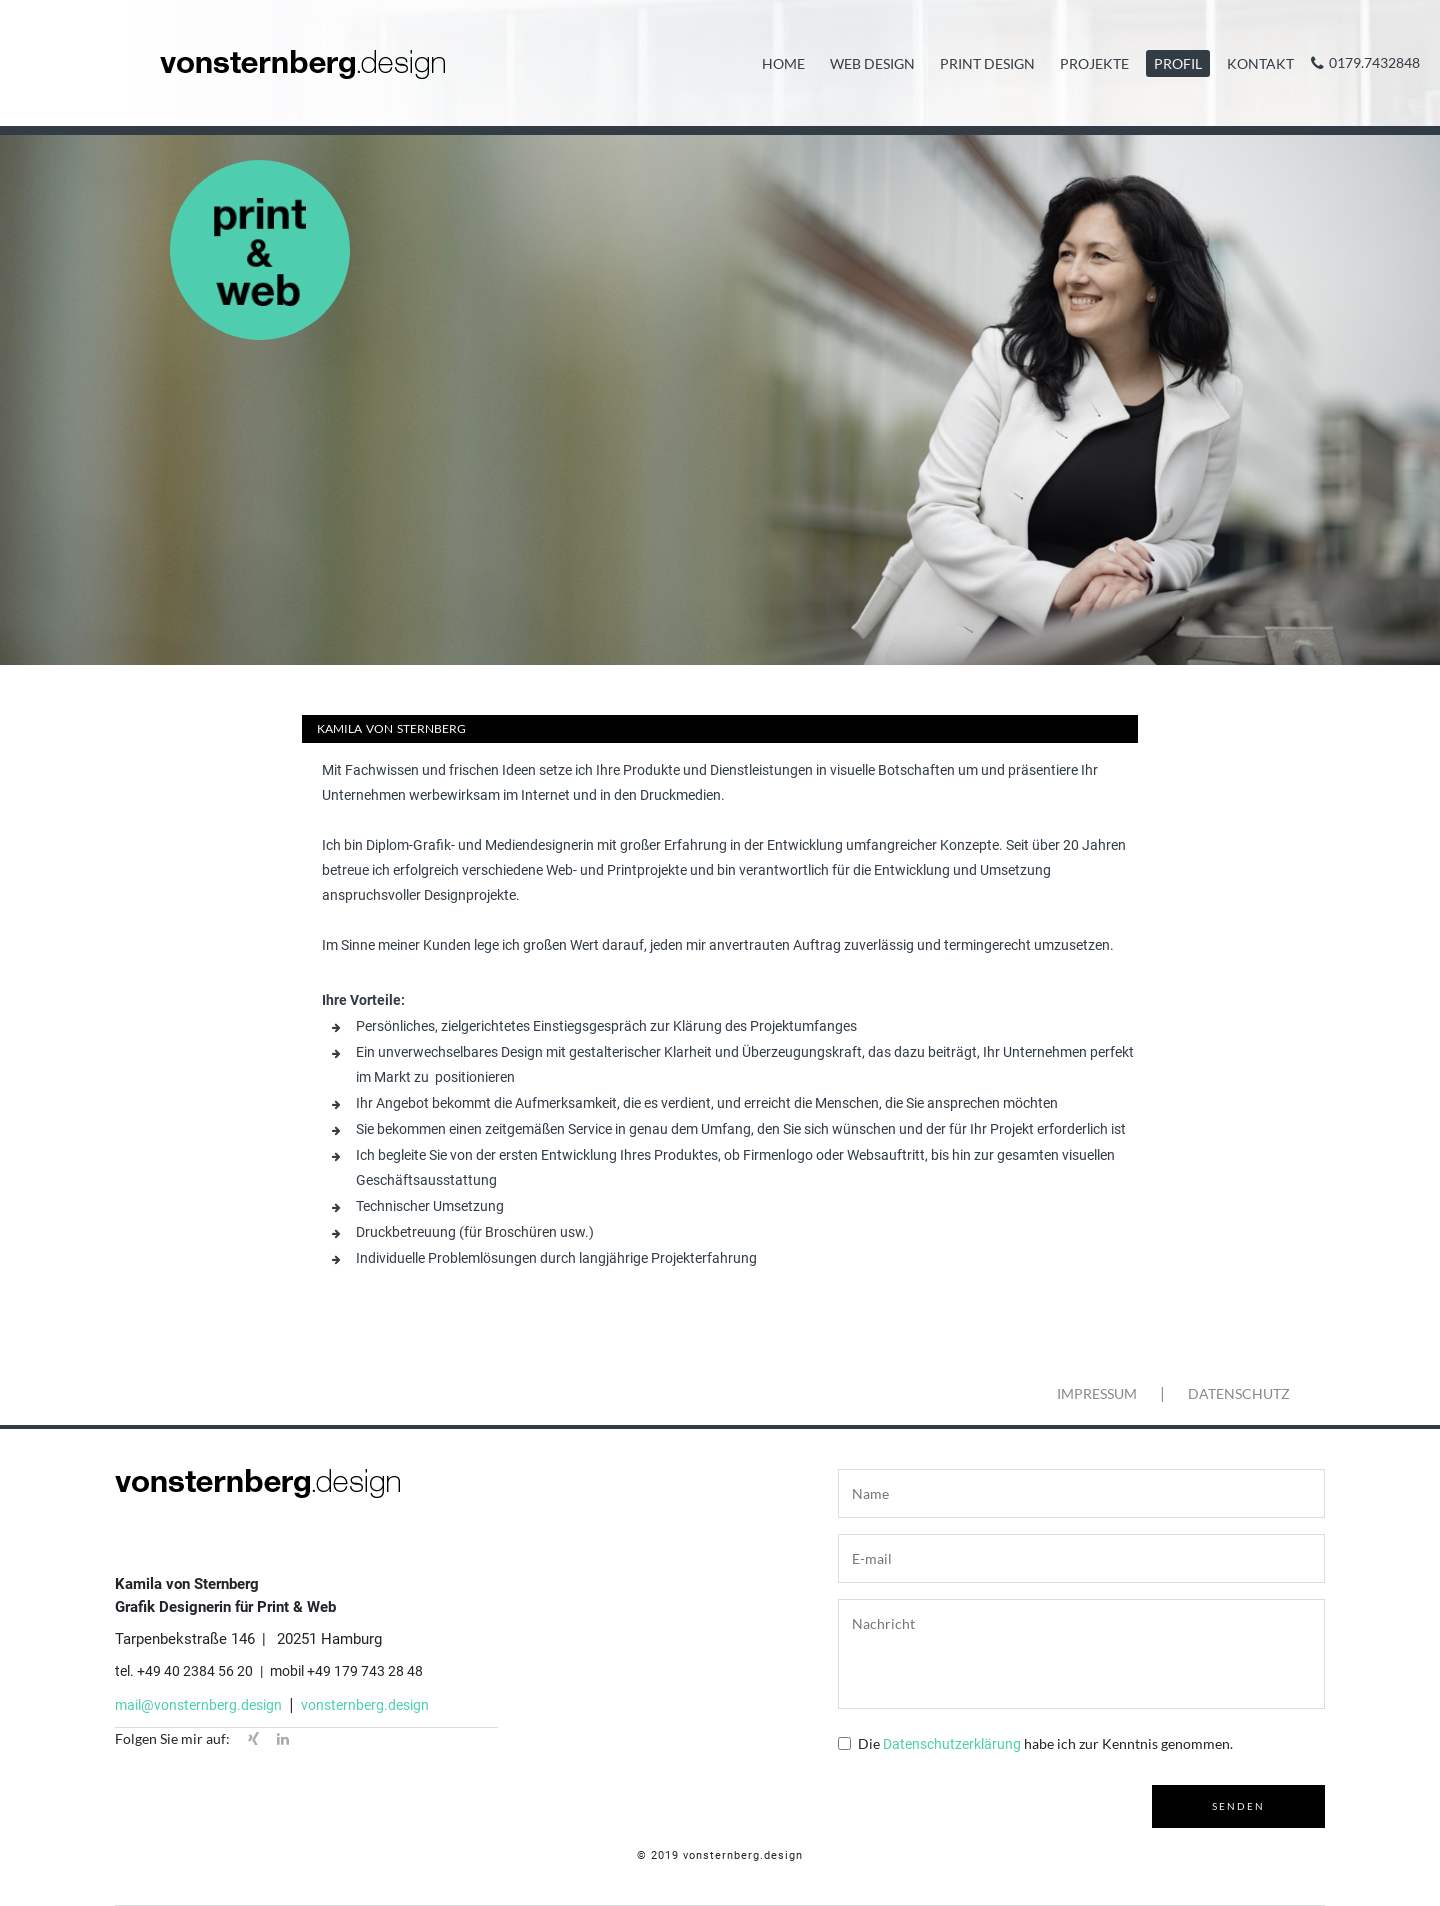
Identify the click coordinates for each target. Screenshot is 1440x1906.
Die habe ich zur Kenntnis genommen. (1045, 1743)
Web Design (872, 63)
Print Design (987, 63)
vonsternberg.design (365, 1705)
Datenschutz (1239, 1393)
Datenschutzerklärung (952, 1744)
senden (1238, 1806)
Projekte (1094, 63)
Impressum (1097, 1393)
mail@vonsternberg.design (198, 1705)
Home (783, 63)
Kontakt (1260, 63)
